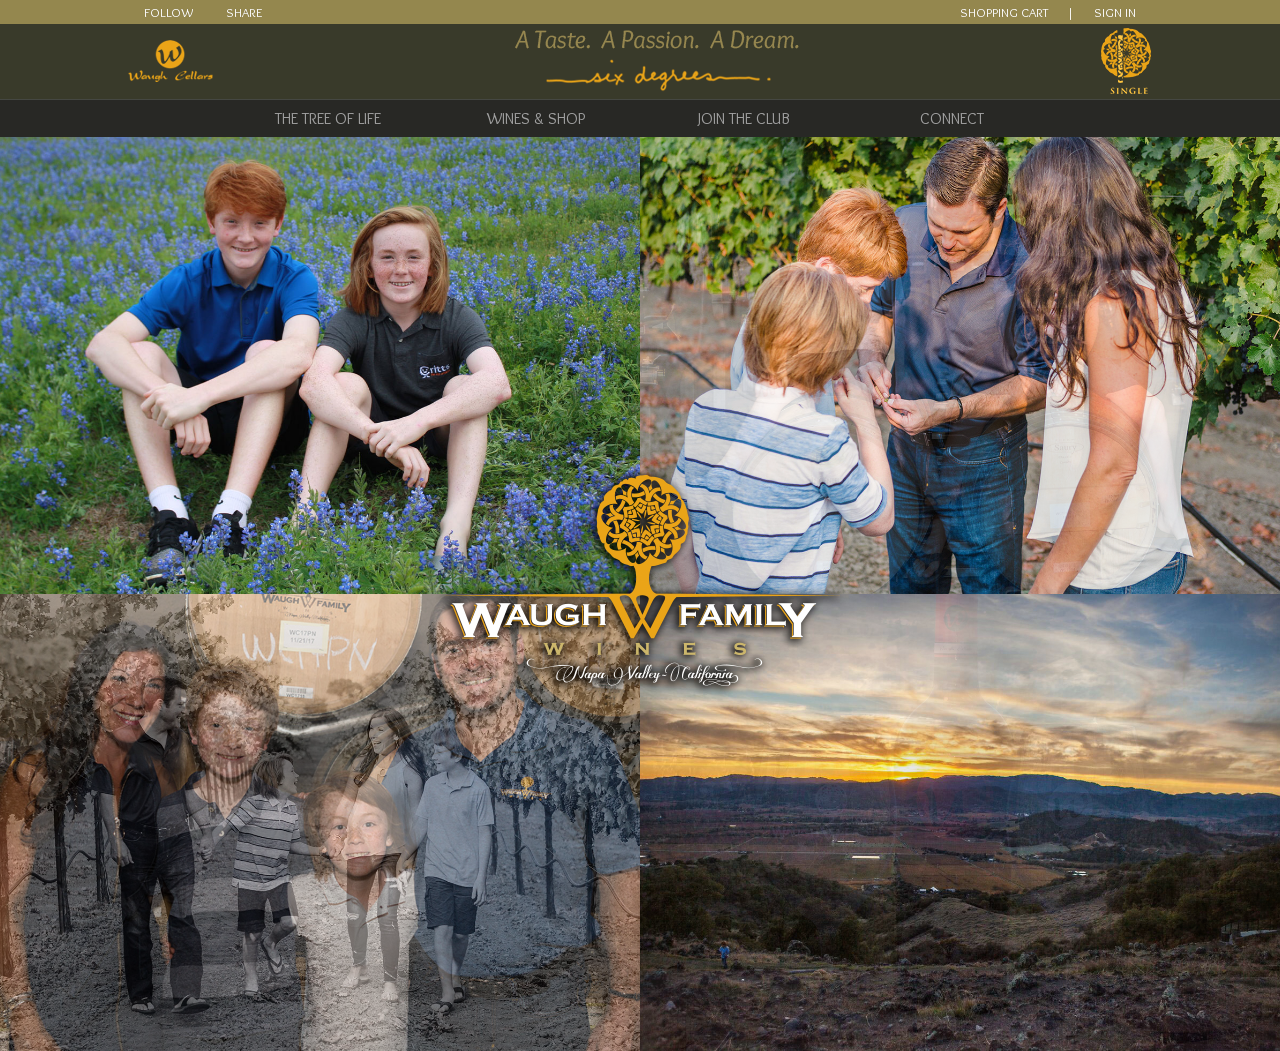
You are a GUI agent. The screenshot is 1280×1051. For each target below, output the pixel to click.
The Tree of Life (328, 118)
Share (244, 12)
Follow (168, 12)
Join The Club (744, 118)
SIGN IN (1115, 12)
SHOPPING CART (1004, 12)
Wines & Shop (536, 118)
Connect (952, 118)
